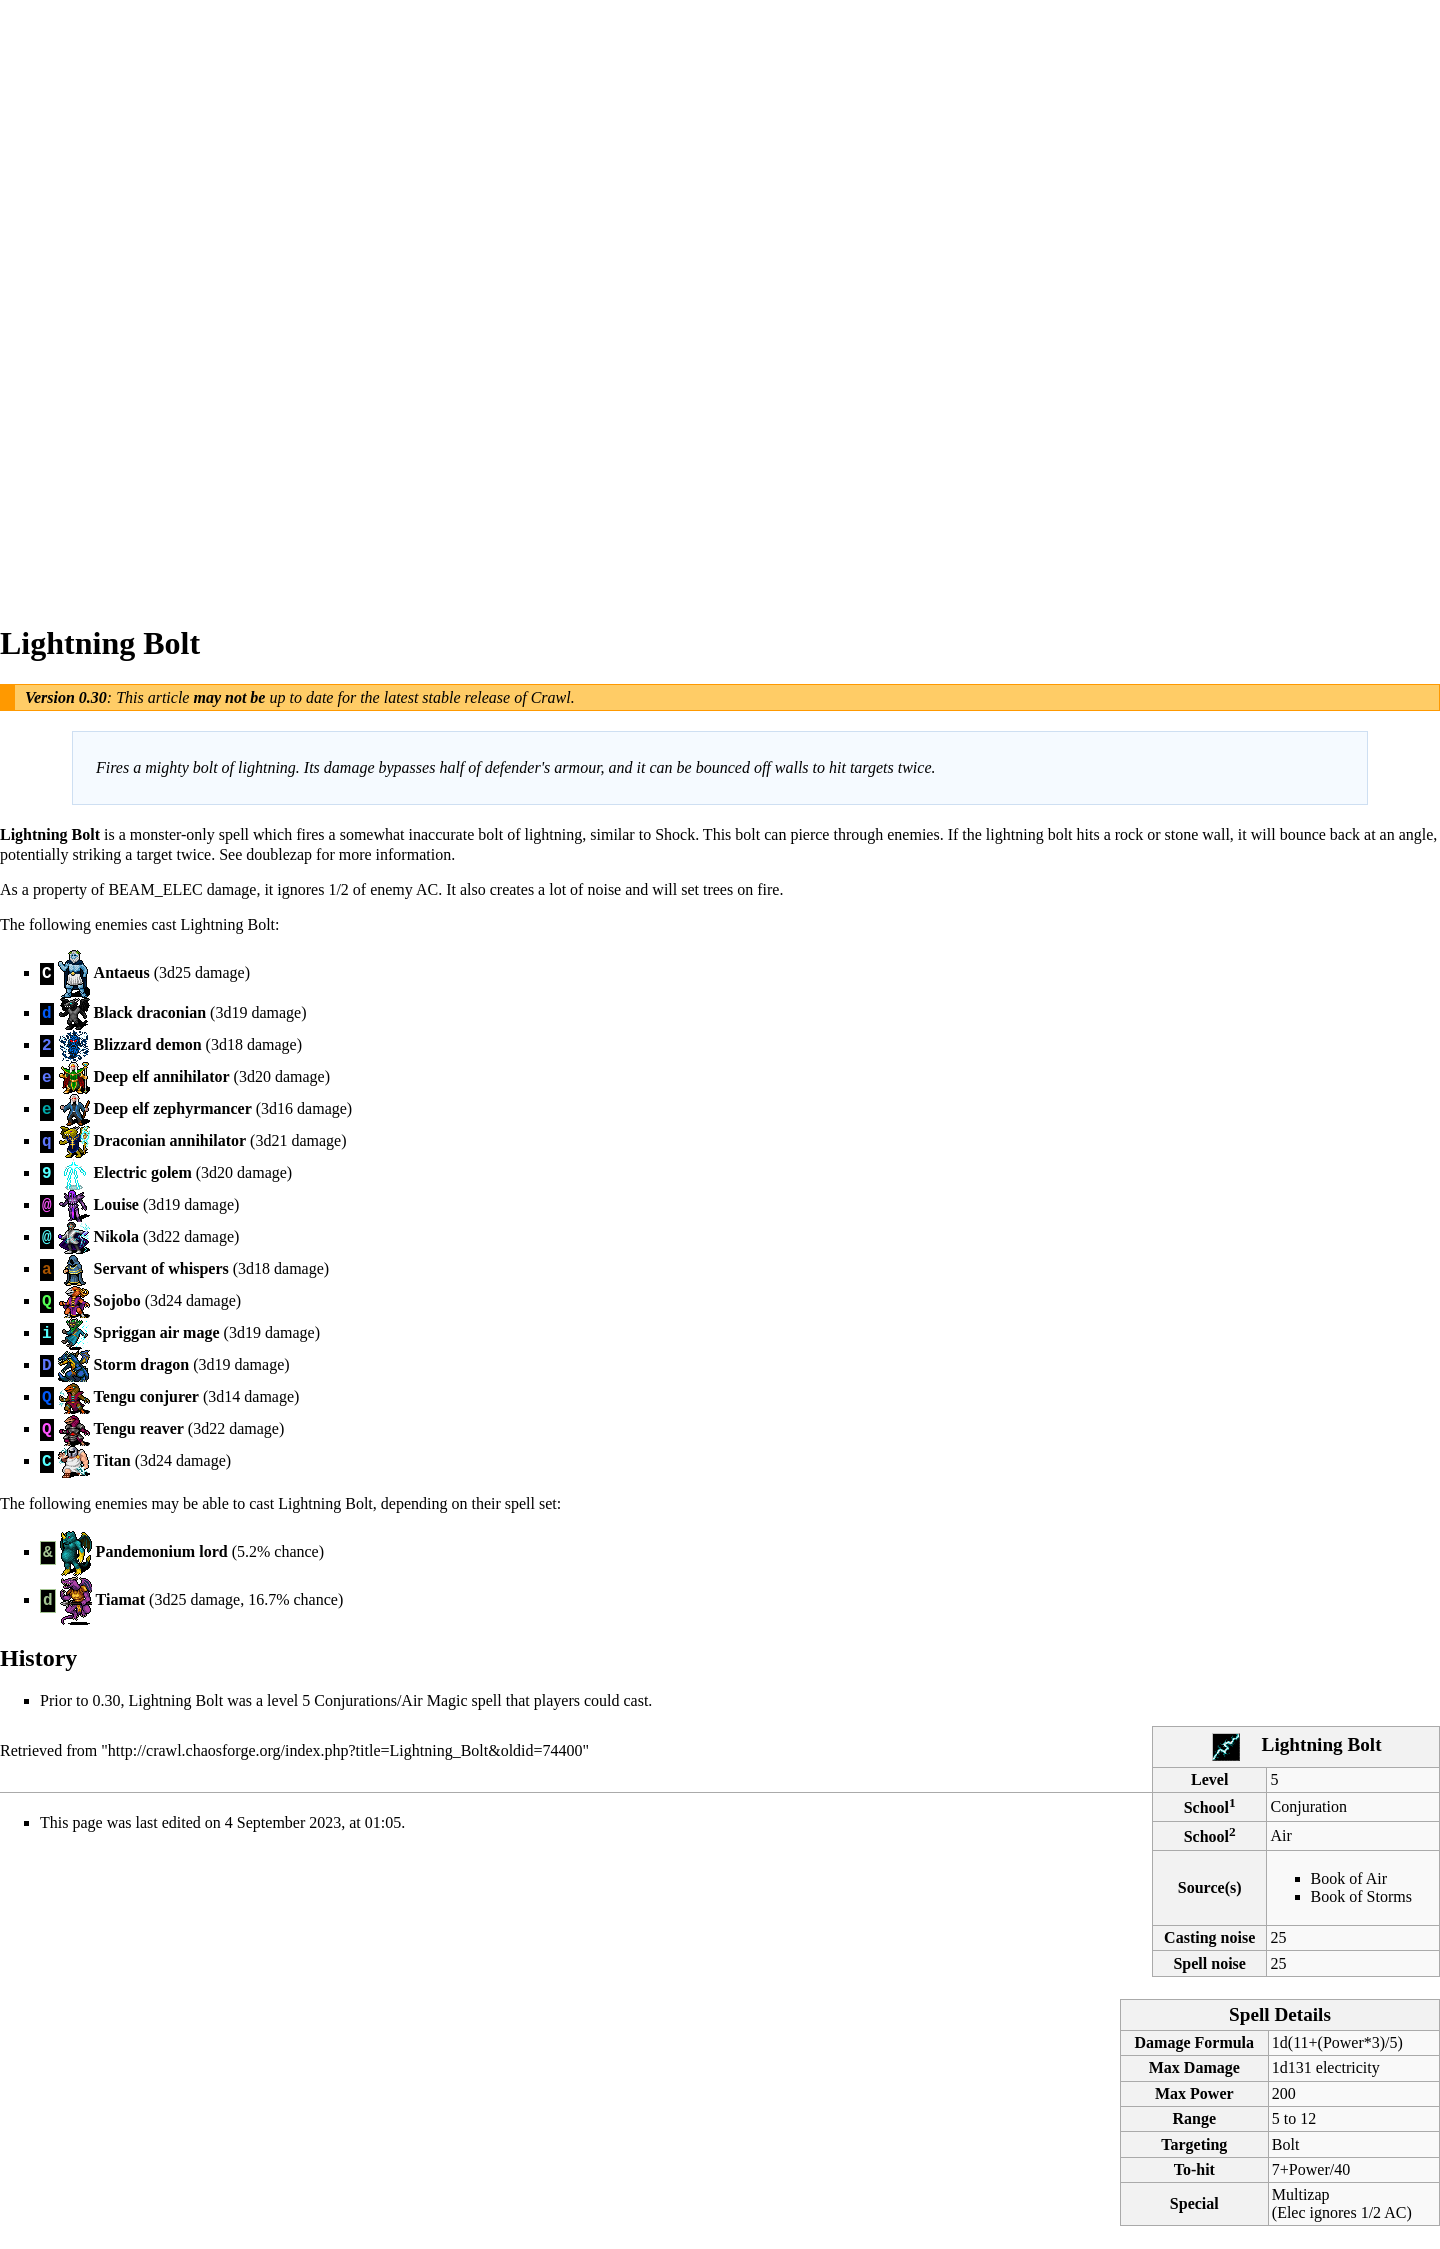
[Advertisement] (80, 300)
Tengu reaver (139, 1428)
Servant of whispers (161, 1268)
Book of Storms (1361, 1896)
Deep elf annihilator (162, 1076)
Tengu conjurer (146, 1396)
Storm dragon (142, 1364)
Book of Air (1349, 1878)
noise (604, 889)
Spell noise (1209, 1963)
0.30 (93, 697)
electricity (1348, 2067)
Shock (675, 834)
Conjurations (355, 1700)
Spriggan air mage (157, 1332)
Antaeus (122, 972)
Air (1281, 1835)
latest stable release (447, 697)
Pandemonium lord (162, 1551)
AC (427, 889)
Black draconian (150, 1012)
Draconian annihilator (170, 1140)
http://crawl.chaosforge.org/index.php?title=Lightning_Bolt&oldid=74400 (345, 1750)
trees (718, 889)
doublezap (279, 854)
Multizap (1301, 2194)
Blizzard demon (148, 1044)
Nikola (116, 1236)
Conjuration (1309, 1806)
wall (1216, 834)
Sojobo (117, 1300)
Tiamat (120, 1599)
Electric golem (143, 1172)
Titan (112, 1460)
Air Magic (434, 1700)
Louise (116, 1204)
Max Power (1194, 2093)
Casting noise (1209, 1937)
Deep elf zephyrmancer (173, 1108)
